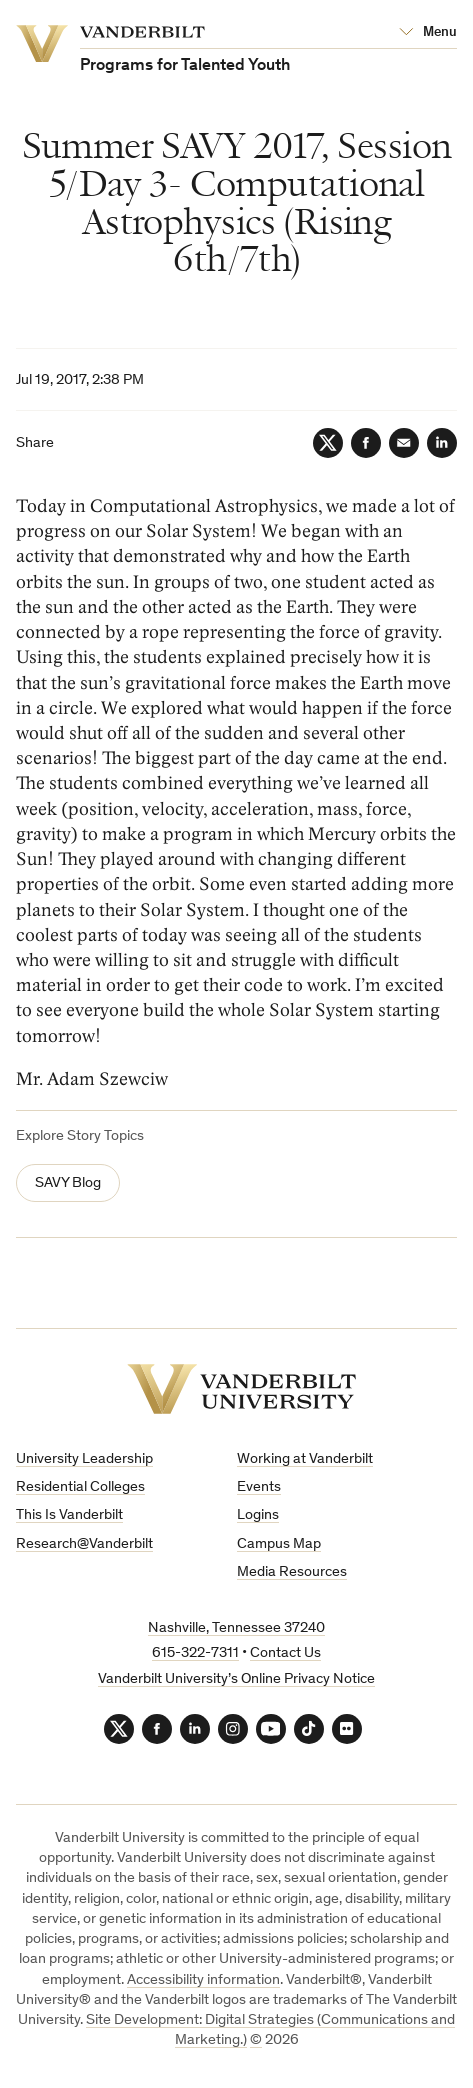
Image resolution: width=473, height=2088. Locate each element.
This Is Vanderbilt (69, 1515)
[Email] (404, 443)
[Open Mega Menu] (428, 33)
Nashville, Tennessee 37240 (236, 1628)
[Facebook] (366, 443)
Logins (258, 1515)
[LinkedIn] (442, 443)
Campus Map (279, 1544)
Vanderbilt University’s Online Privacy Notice (236, 1679)
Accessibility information (203, 1980)
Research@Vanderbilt (84, 1544)
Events (259, 1487)
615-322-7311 (195, 1653)
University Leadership (84, 1459)
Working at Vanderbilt (305, 1459)
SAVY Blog (68, 1183)
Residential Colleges (80, 1487)
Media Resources (292, 1572)
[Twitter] (328, 443)
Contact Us (285, 1653)
